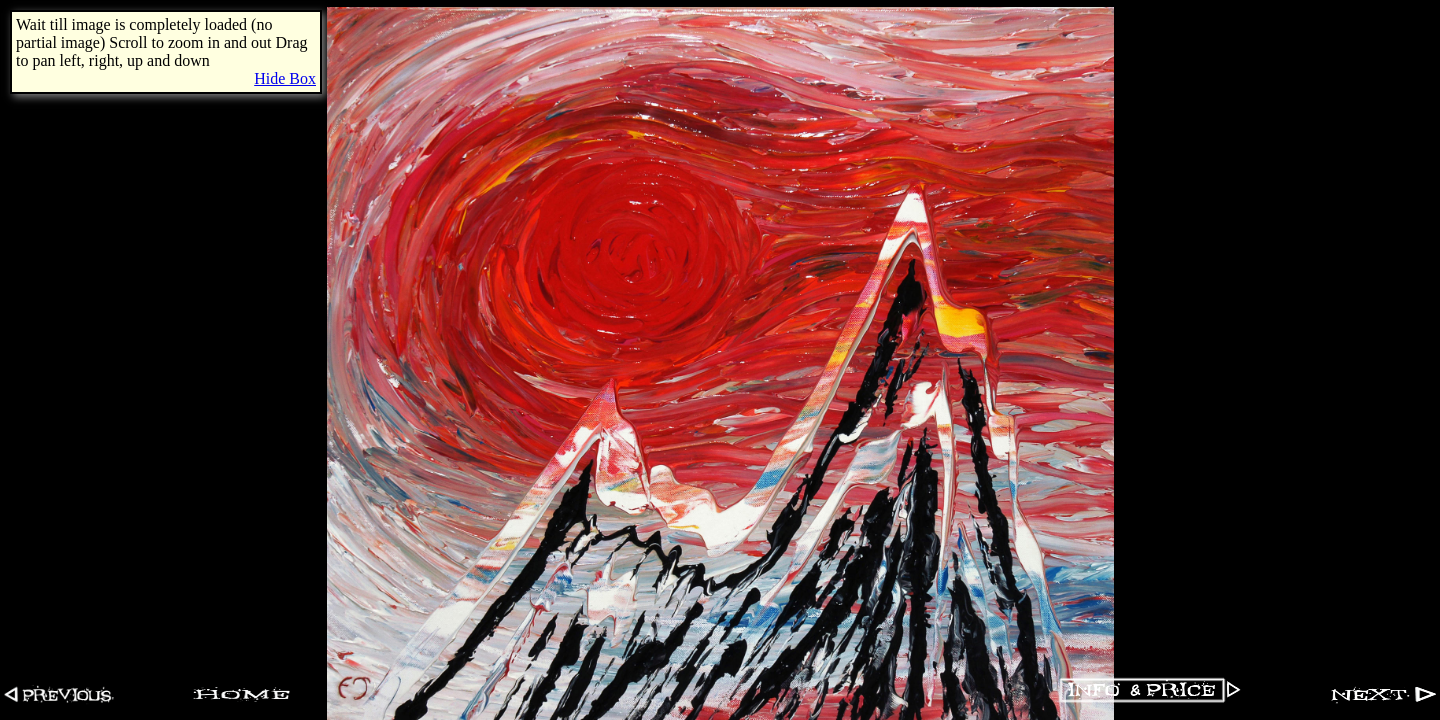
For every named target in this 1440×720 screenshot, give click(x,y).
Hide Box (285, 78)
